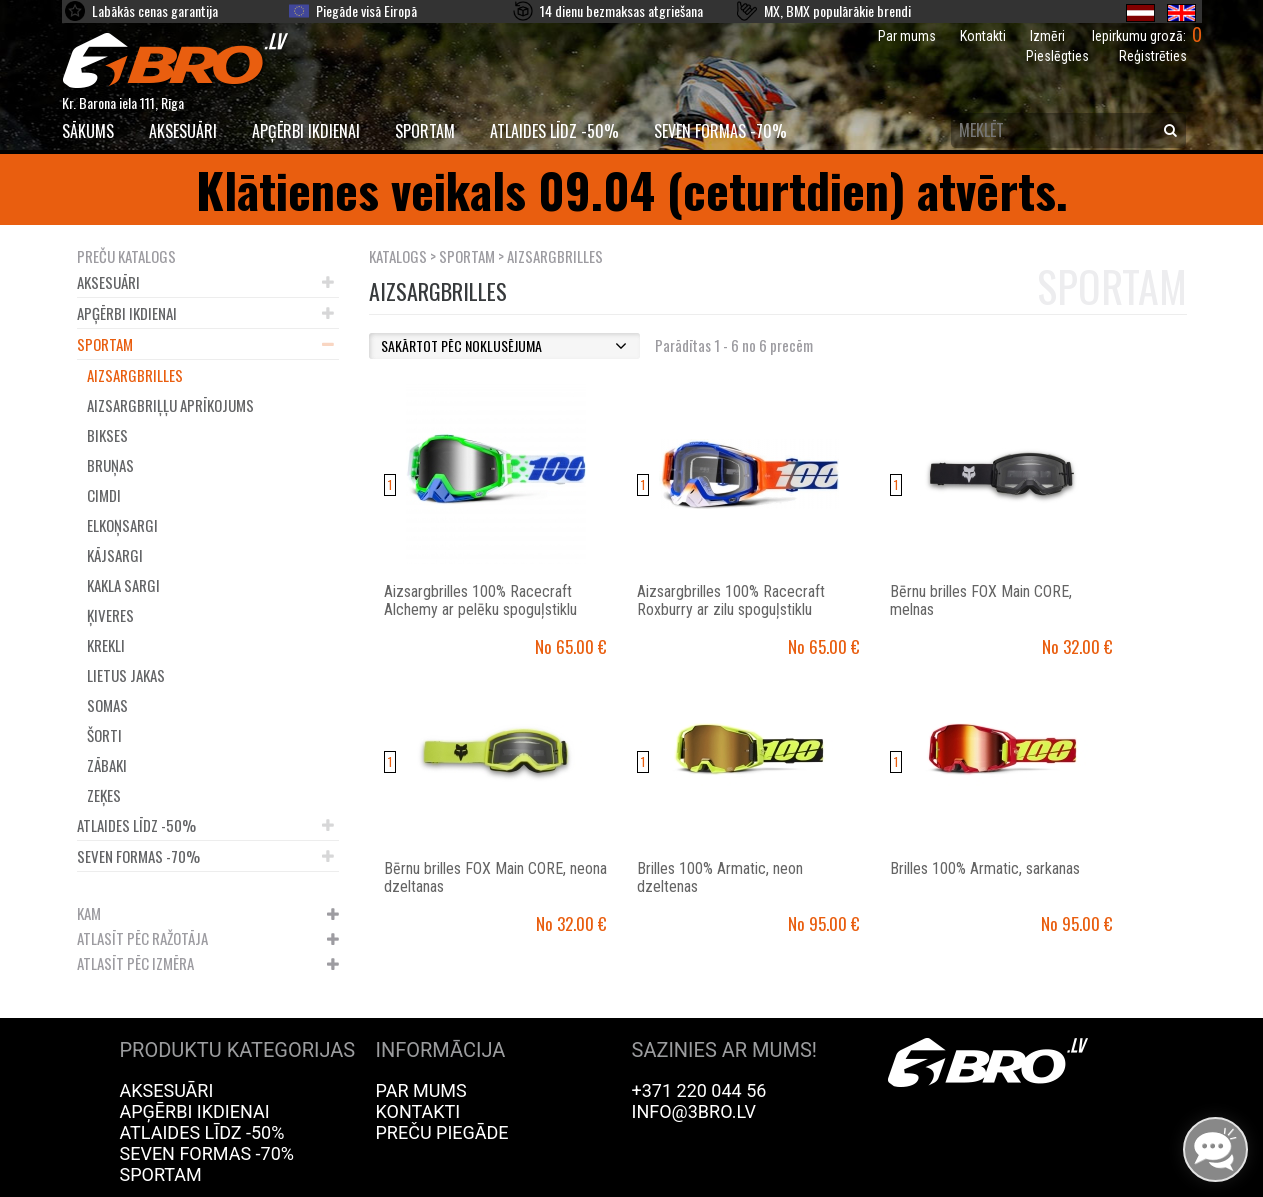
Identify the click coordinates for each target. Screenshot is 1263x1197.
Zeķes (104, 795)
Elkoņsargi (122, 525)
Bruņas (110, 465)
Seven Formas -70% (720, 131)
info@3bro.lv (694, 1111)
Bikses (107, 435)
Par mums (907, 36)
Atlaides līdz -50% (554, 131)
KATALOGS (398, 256)
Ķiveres (110, 615)
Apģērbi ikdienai (306, 131)
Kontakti (983, 36)
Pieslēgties (1057, 56)
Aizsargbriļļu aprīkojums (170, 405)
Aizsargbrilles (135, 375)
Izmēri (1047, 36)
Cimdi (104, 495)
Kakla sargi (123, 585)
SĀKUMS (88, 131)
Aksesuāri (183, 131)
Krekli (106, 645)
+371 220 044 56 (699, 1090)
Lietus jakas (126, 675)
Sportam (425, 131)
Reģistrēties (1153, 56)
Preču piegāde (442, 1132)
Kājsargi (115, 555)
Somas (107, 705)
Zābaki (107, 765)
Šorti (104, 735)
